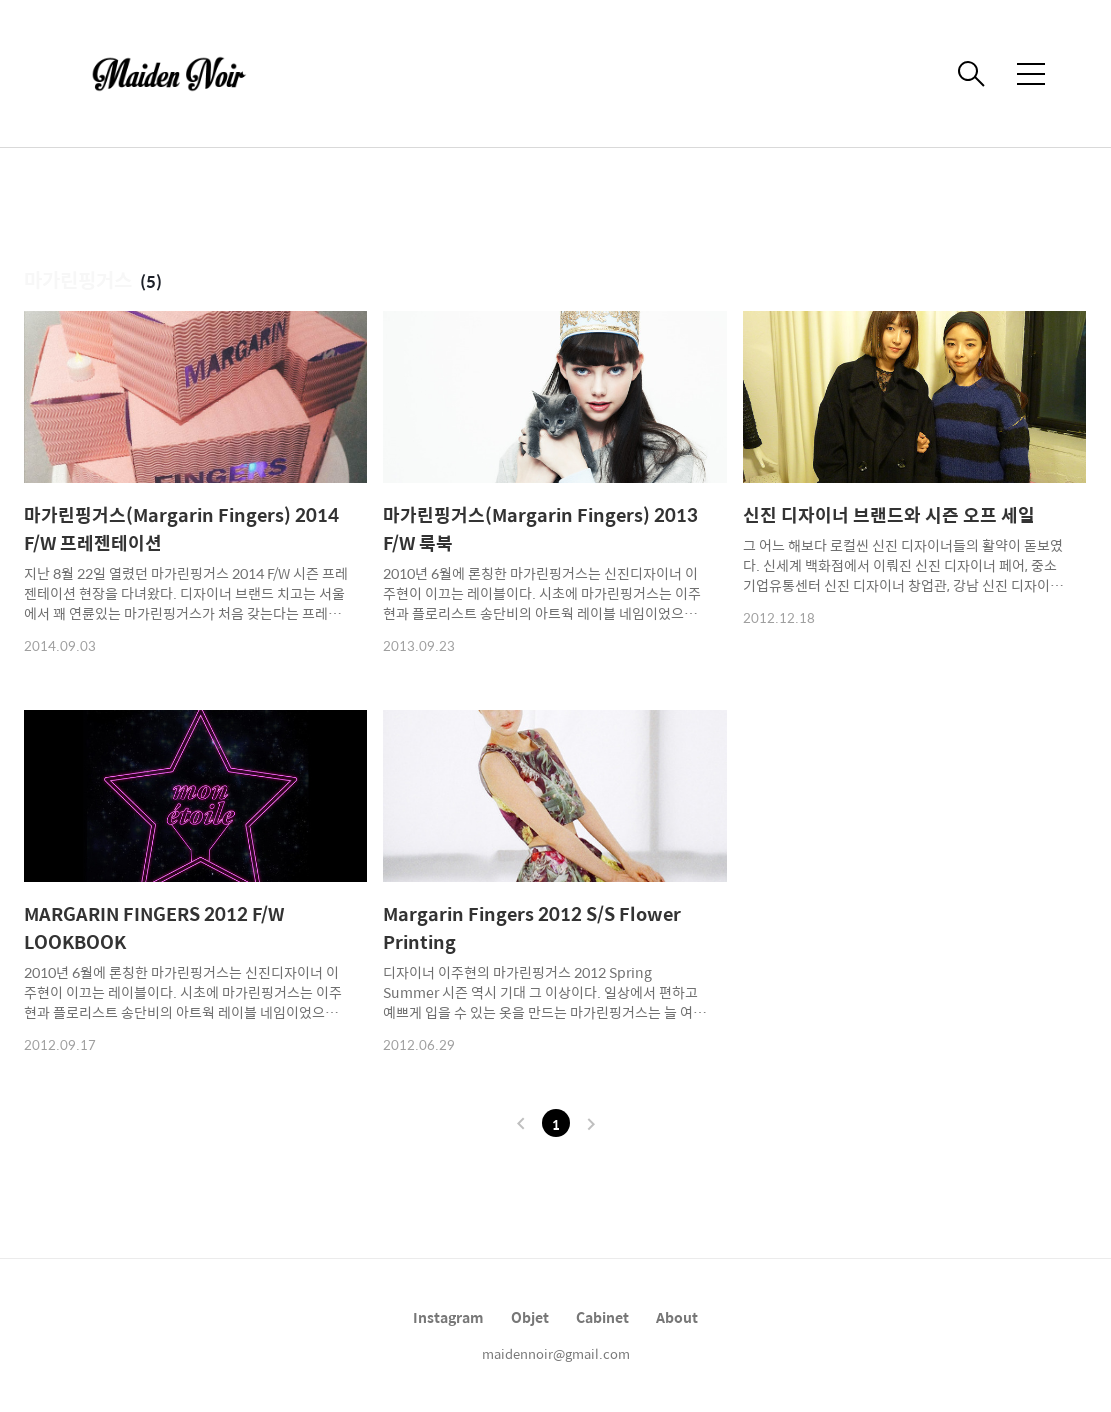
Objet (530, 1317)
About (677, 1317)
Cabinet (602, 1317)
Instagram (448, 1317)
